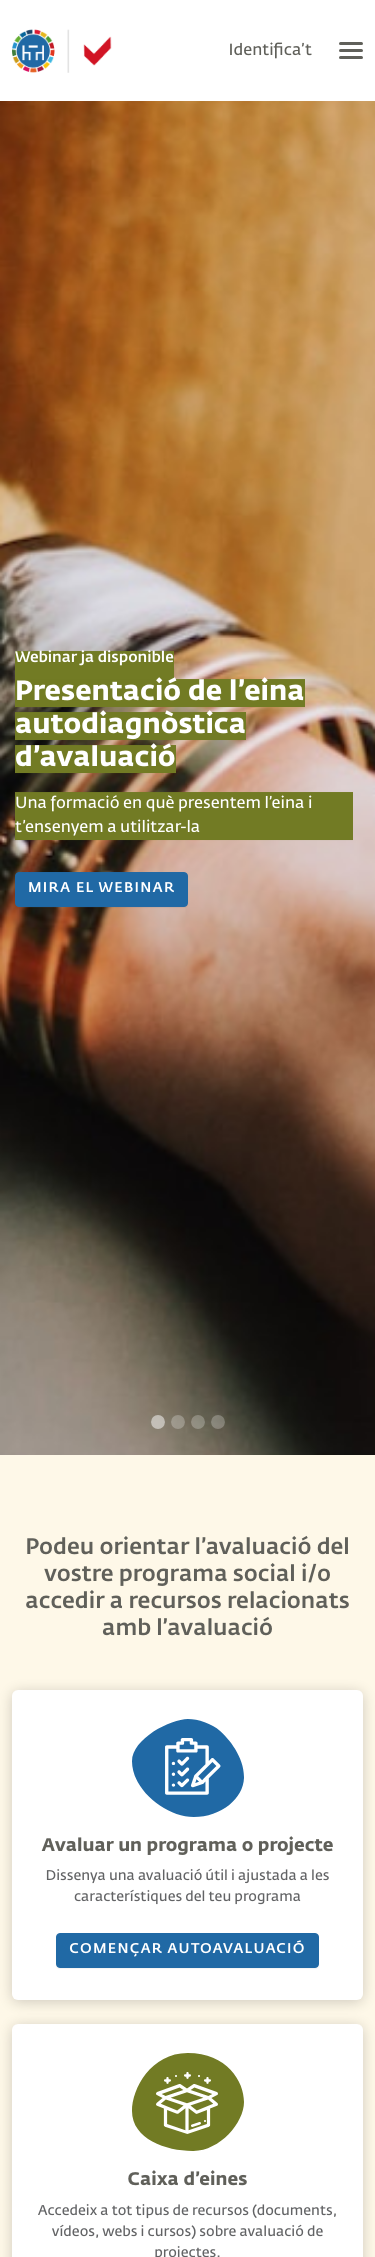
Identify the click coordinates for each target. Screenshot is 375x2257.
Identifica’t (270, 51)
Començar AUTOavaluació (187, 1950)
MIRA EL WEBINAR (101, 889)
